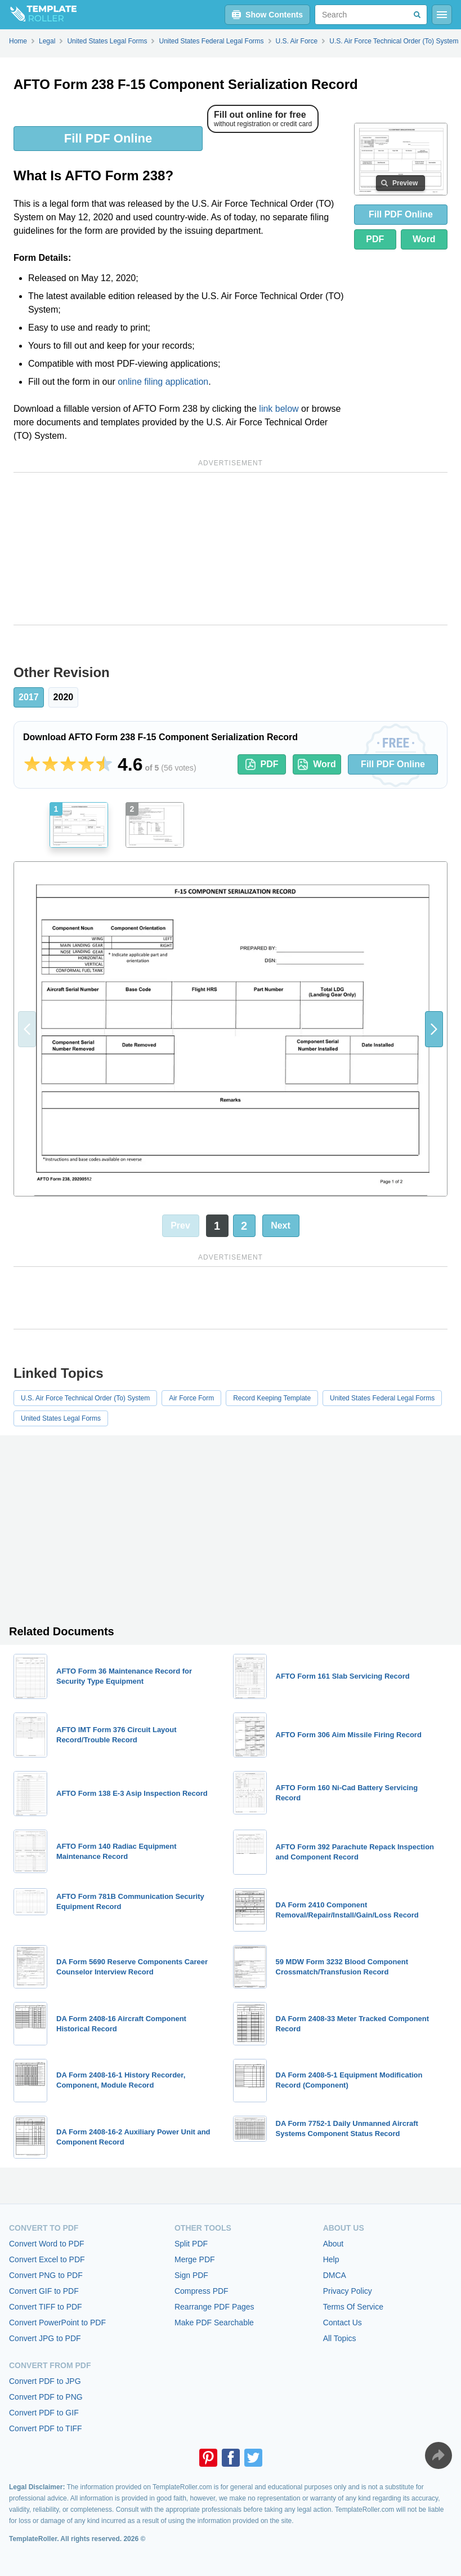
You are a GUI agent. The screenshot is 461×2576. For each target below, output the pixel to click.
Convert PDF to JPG (45, 2381)
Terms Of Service (353, 2306)
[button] (433, 1028)
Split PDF (191, 2243)
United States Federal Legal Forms (382, 1398)
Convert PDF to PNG (46, 2396)
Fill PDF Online (108, 138)
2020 (63, 697)
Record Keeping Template (272, 1398)
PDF (375, 239)
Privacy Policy (347, 2290)
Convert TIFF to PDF (45, 2306)
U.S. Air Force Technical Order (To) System (85, 1398)
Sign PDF (191, 2275)
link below (278, 408)
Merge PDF (194, 2259)
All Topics (339, 2338)
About (333, 2243)
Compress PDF (201, 2290)
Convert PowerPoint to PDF (57, 2322)
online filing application (163, 381)
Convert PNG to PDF (46, 2275)
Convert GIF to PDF (44, 2290)
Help (331, 2259)
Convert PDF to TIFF (45, 2428)
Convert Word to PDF (46, 2243)
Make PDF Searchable (214, 2322)
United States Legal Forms (61, 1418)
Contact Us (342, 2322)
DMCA (334, 2275)
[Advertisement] (230, 548)
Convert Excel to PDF (47, 2259)
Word (424, 239)
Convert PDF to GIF (44, 2412)
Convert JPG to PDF (45, 2338)
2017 (29, 697)
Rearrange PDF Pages (214, 2306)
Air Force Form (191, 1398)
